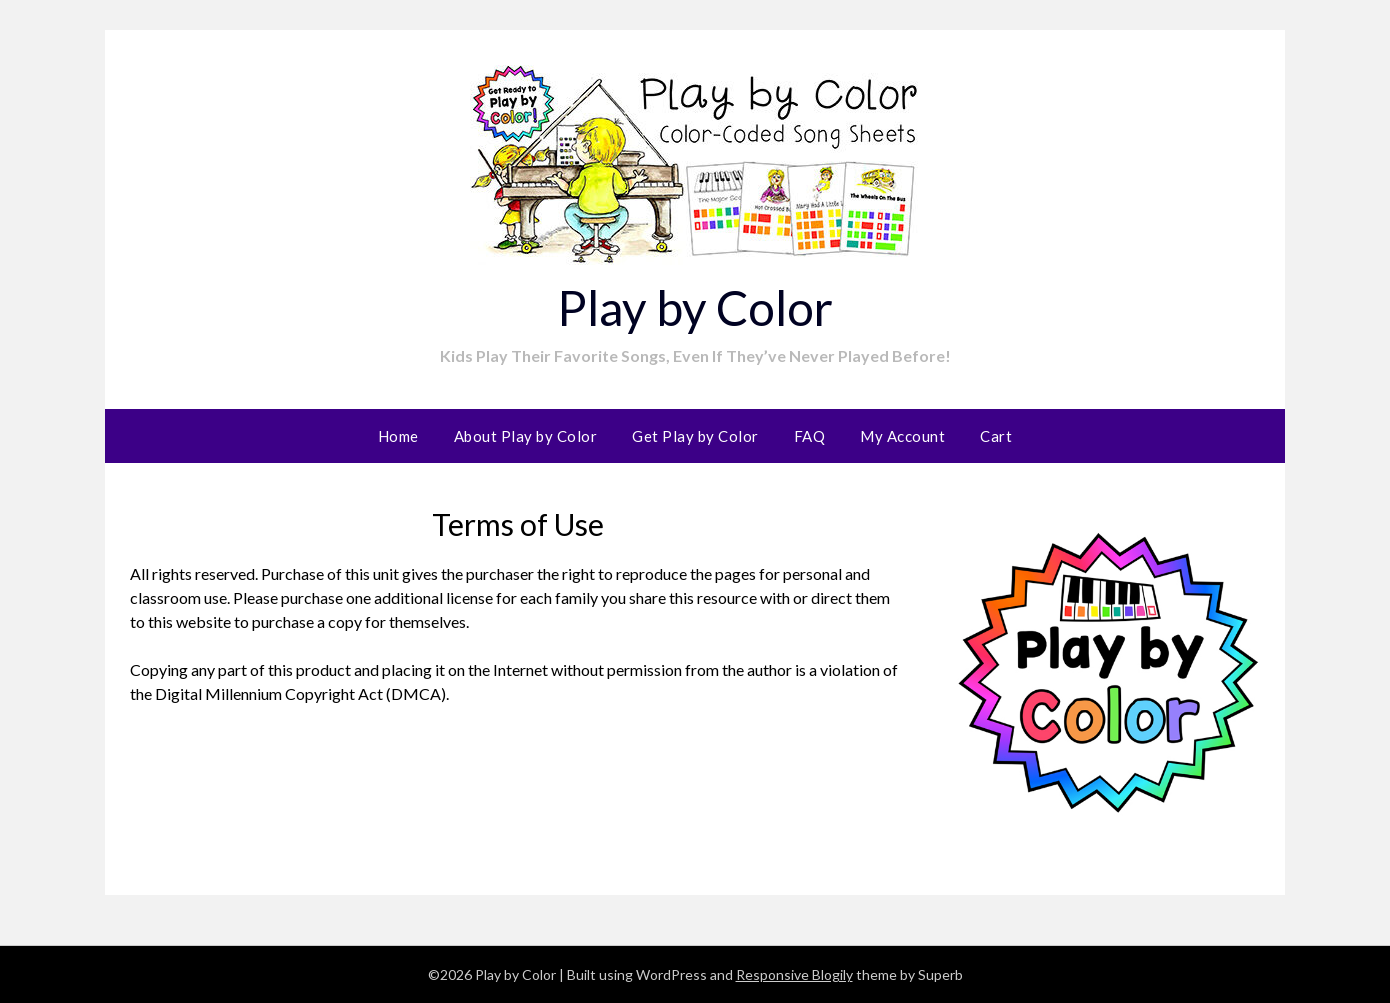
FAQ (810, 436)
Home (398, 436)
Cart (996, 436)
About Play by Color (526, 436)
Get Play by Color (695, 436)
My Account (902, 436)
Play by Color (695, 307)
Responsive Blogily (794, 974)
